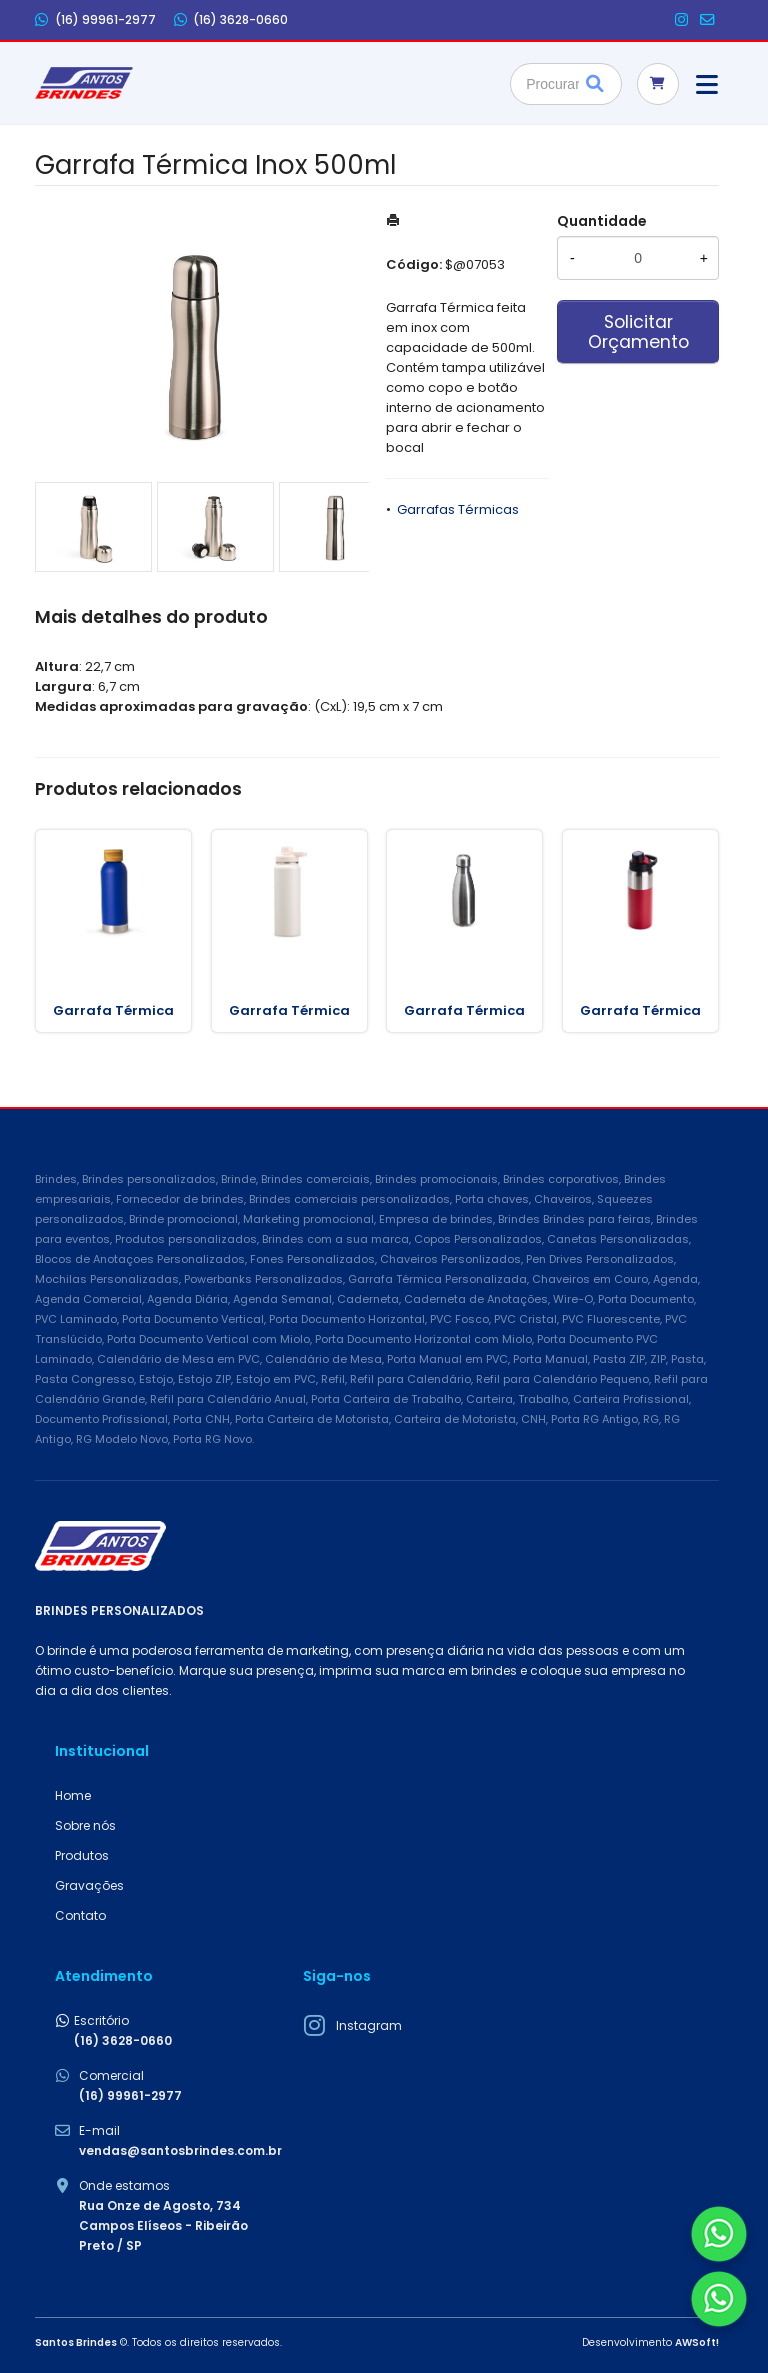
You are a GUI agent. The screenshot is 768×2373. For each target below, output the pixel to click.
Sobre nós (85, 1825)
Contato (80, 1915)
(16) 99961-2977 (95, 20)
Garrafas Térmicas (458, 509)
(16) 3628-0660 (231, 20)
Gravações (89, 1885)
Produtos (82, 1855)
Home (73, 1795)
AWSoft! (697, 2342)
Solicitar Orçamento (638, 332)
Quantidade (602, 221)
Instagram (369, 2025)
